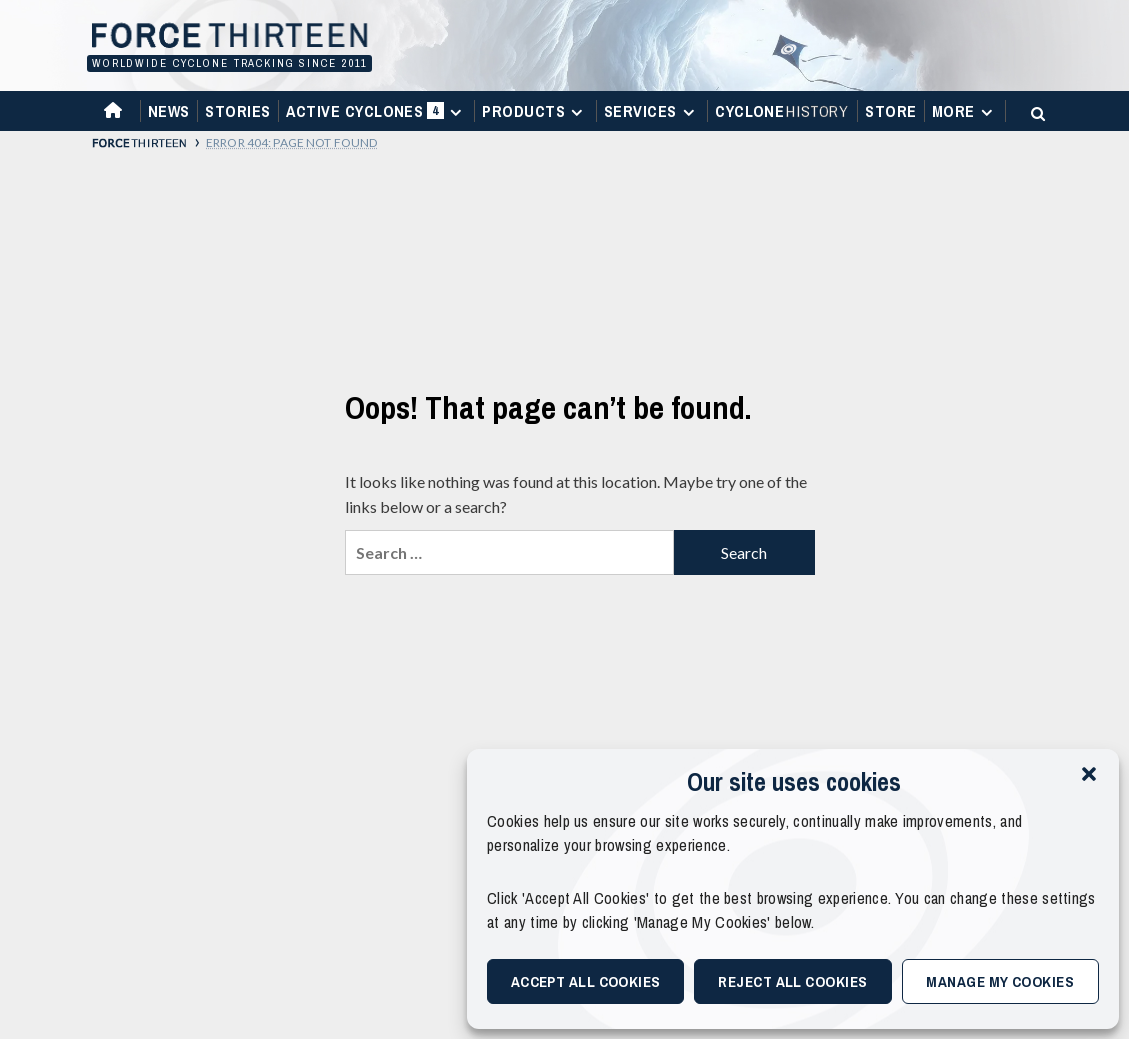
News (169, 111)
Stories (237, 111)
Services (652, 111)
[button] (1089, 774)
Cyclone (782, 111)
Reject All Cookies (792, 981)
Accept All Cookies (586, 981)
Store (890, 111)
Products (535, 111)
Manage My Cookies (1000, 981)
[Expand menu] (455, 112)
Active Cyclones (376, 115)
